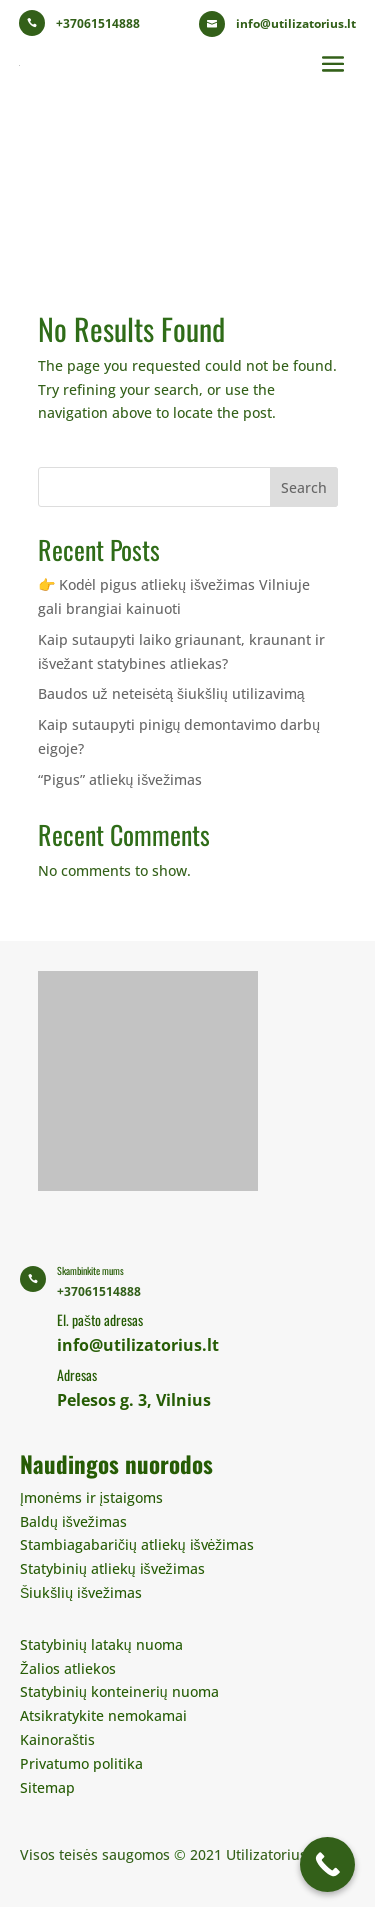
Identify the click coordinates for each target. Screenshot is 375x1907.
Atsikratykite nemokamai (103, 1715)
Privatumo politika (81, 1763)
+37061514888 (98, 23)
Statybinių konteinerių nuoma (119, 1691)
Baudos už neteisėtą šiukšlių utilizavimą (171, 693)
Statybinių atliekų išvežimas (112, 1568)
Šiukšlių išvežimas (81, 1592)
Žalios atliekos (68, 1668)
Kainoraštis (57, 1739)
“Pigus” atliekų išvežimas (120, 779)
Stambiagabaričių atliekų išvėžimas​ (137, 1544)
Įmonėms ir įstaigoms (91, 1497)
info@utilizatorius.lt (296, 23)
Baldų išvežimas (73, 1521)
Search (304, 487)
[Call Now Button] (327, 1864)
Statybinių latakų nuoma (101, 1644)
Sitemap (47, 1787)
